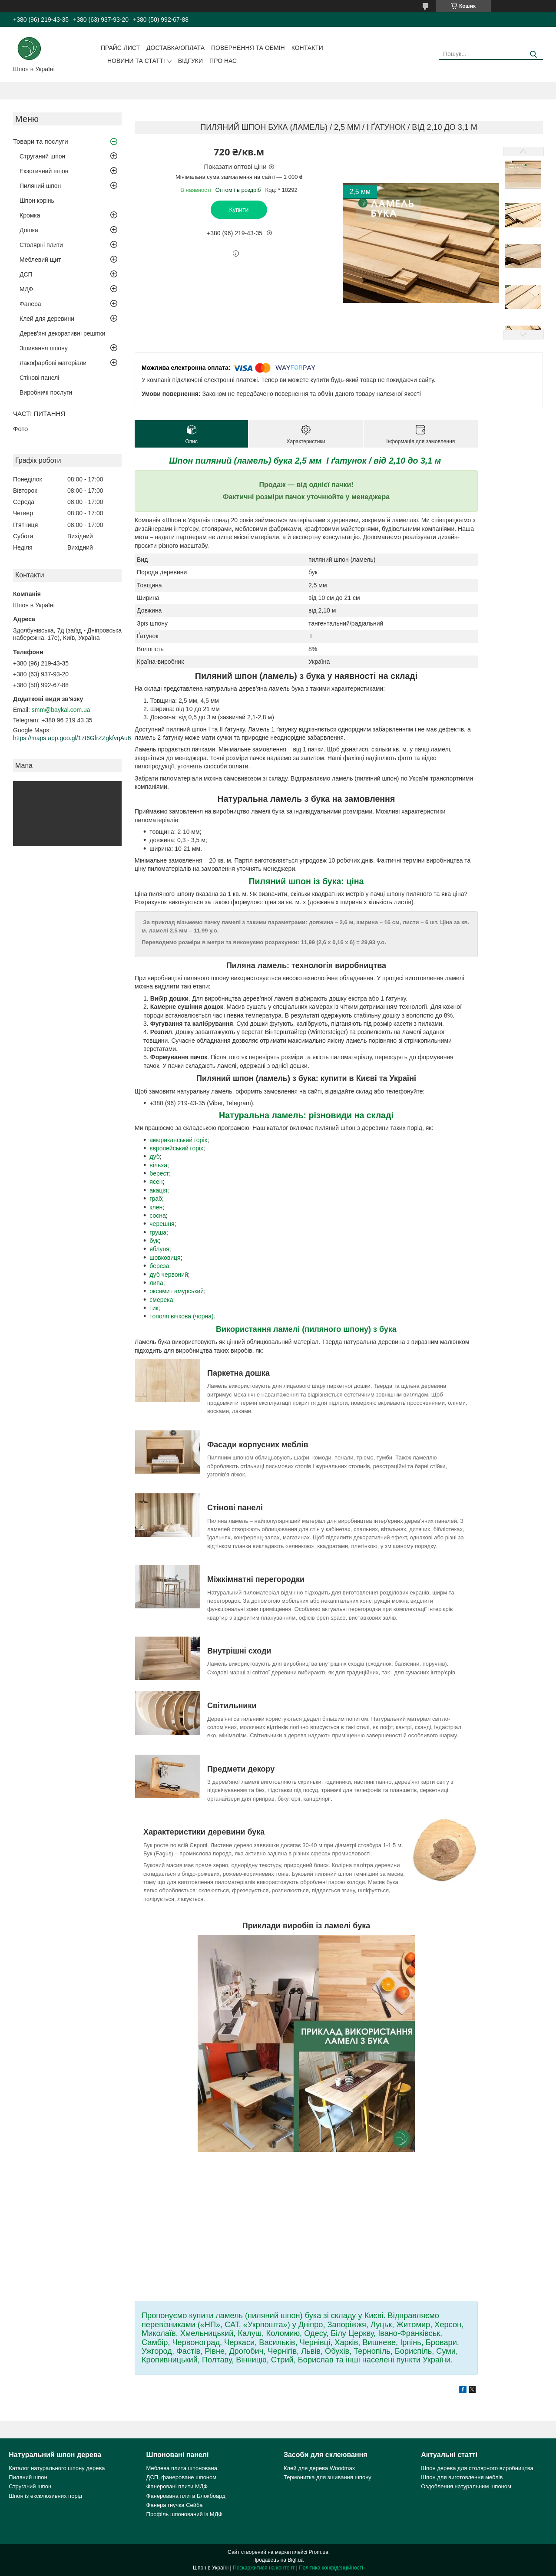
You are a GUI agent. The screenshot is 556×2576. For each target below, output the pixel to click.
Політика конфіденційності (331, 2568)
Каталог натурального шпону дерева (57, 2468)
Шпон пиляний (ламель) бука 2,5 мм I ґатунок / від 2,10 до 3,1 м (306, 460)
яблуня (159, 1248)
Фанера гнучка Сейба (174, 2505)
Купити (239, 209)
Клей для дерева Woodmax (319, 2468)
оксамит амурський (176, 1291)
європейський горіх (176, 1148)
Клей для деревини (47, 318)
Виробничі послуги (46, 392)
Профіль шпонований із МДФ (184, 2514)
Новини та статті (136, 60)
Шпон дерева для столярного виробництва (477, 2468)
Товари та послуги (40, 141)
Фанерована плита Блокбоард (185, 2496)
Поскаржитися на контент (264, 2568)
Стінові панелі (39, 377)
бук (154, 1240)
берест (159, 1173)
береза (159, 1265)
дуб (154, 1156)
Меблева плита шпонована (181, 2468)
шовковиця (164, 1257)
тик (153, 1307)
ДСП (26, 274)
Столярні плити (41, 244)
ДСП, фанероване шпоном (181, 2477)
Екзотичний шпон (44, 171)
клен (155, 1207)
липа (156, 1282)
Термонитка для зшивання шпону (327, 2477)
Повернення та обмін (248, 47)
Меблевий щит (40, 259)
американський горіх (178, 1139)
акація (158, 1190)
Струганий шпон (42, 156)
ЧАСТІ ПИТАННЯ (39, 413)
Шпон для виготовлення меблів (462, 2477)
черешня (161, 1223)
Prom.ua (318, 2552)
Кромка (30, 215)
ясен (155, 1181)
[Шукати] (533, 54)
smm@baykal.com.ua (61, 709)
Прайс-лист (120, 47)
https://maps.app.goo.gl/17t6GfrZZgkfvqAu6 (72, 738)
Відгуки (190, 60)
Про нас (223, 60)
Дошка (29, 230)
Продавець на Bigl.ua (278, 2560)
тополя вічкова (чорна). (182, 1316)
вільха (158, 1165)
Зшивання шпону (44, 348)
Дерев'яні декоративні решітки (62, 333)
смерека (161, 1299)
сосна (157, 1215)
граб (155, 1198)
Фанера (30, 303)
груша (157, 1232)
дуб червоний (168, 1274)
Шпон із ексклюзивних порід (45, 2496)
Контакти (307, 47)
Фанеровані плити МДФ (177, 2486)
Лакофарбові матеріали (53, 362)
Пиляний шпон (40, 185)
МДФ (26, 289)
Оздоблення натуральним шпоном (466, 2486)
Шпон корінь (37, 200)
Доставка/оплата (175, 47)
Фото (20, 428)
